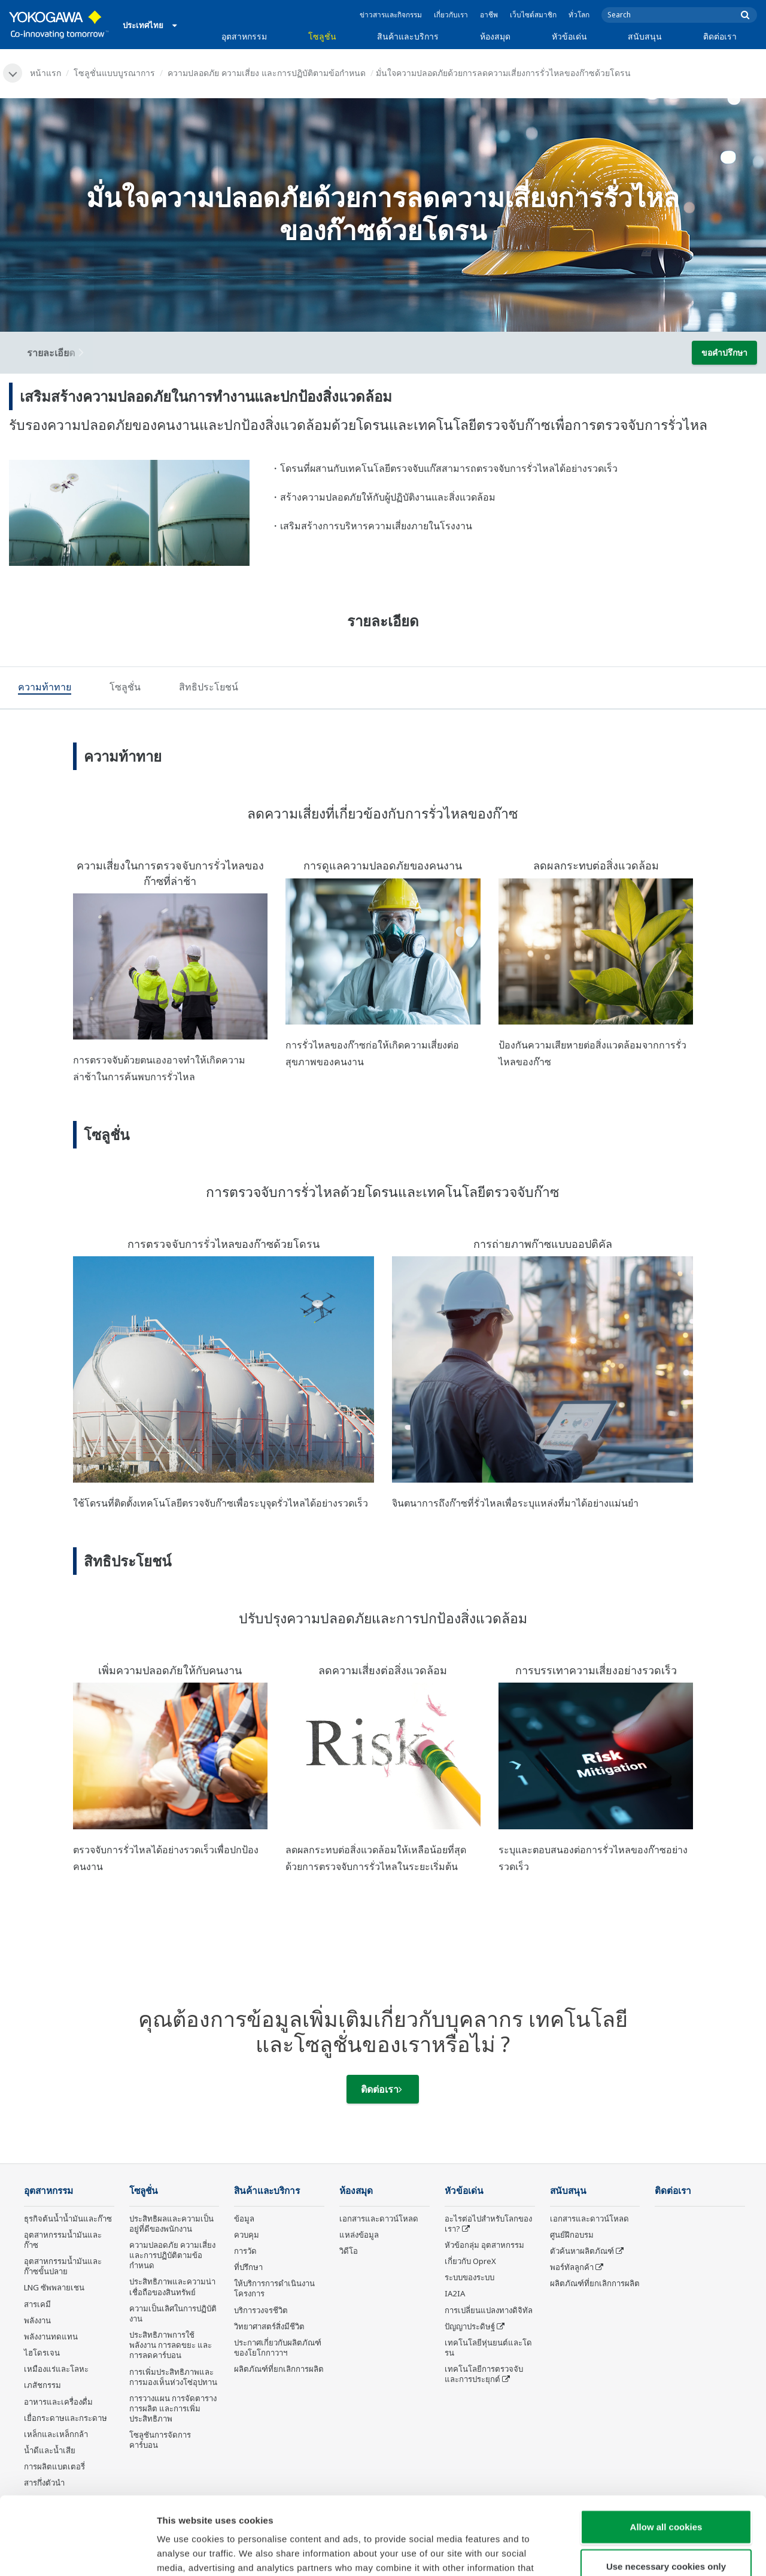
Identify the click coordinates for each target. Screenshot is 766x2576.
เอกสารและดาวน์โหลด (378, 2218)
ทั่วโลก (579, 15)
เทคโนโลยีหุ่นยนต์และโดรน (488, 2347)
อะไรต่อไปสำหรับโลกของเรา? (488, 2223)
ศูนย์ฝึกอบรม (572, 2234)
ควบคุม (246, 2234)
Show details (628, 2552)
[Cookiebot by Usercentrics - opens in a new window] (77, 2553)
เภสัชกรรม (42, 2385)
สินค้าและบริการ (408, 36)
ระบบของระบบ (469, 2277)
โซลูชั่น (322, 36)
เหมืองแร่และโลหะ (56, 2368)
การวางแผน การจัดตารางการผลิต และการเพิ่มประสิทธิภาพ (173, 2408)
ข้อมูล (244, 2218)
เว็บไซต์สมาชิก (533, 15)
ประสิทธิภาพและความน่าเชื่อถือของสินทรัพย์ (172, 2286)
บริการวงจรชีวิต (261, 2310)
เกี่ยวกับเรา (451, 15)
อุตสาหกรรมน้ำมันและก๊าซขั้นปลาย (63, 2266)
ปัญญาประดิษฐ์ (470, 2326)
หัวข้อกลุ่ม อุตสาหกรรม (484, 2244)
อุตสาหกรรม (244, 36)
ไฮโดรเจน (42, 2352)
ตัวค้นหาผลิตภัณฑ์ (582, 2250)
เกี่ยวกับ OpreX (470, 2261)
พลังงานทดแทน (51, 2336)
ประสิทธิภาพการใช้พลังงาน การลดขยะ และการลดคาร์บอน (170, 2344)
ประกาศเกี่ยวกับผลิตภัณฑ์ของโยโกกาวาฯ (277, 2347)
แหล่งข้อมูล (359, 2234)
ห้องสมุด (495, 36)
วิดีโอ (348, 2250)
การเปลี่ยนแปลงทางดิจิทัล (489, 2310)
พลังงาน (37, 2320)
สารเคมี (37, 2304)
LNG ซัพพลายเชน (54, 2287)
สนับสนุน (645, 36)
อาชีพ (489, 15)
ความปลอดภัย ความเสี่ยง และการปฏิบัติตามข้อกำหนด (267, 72)
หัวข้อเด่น (569, 36)
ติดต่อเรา (720, 36)
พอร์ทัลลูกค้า (572, 2267)
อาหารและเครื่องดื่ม (58, 2401)
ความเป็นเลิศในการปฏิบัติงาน (173, 2313)
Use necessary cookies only (666, 2488)
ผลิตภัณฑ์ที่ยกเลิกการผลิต (279, 2368)
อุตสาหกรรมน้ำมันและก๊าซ (63, 2239)
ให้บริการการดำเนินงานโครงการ (274, 2288)
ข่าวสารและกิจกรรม (391, 15)
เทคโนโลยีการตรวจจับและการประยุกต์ (484, 2373)
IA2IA (455, 2293)
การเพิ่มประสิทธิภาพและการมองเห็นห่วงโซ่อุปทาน (173, 2376)
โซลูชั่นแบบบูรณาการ (114, 72)
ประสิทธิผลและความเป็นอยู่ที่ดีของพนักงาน (171, 2223)
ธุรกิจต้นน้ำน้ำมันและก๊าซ (68, 2218)
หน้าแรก (45, 72)
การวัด (245, 2250)
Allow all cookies (666, 2449)
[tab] (44, 688)
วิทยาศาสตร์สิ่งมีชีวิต (269, 2326)
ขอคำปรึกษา (724, 352)
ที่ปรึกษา (248, 2267)
